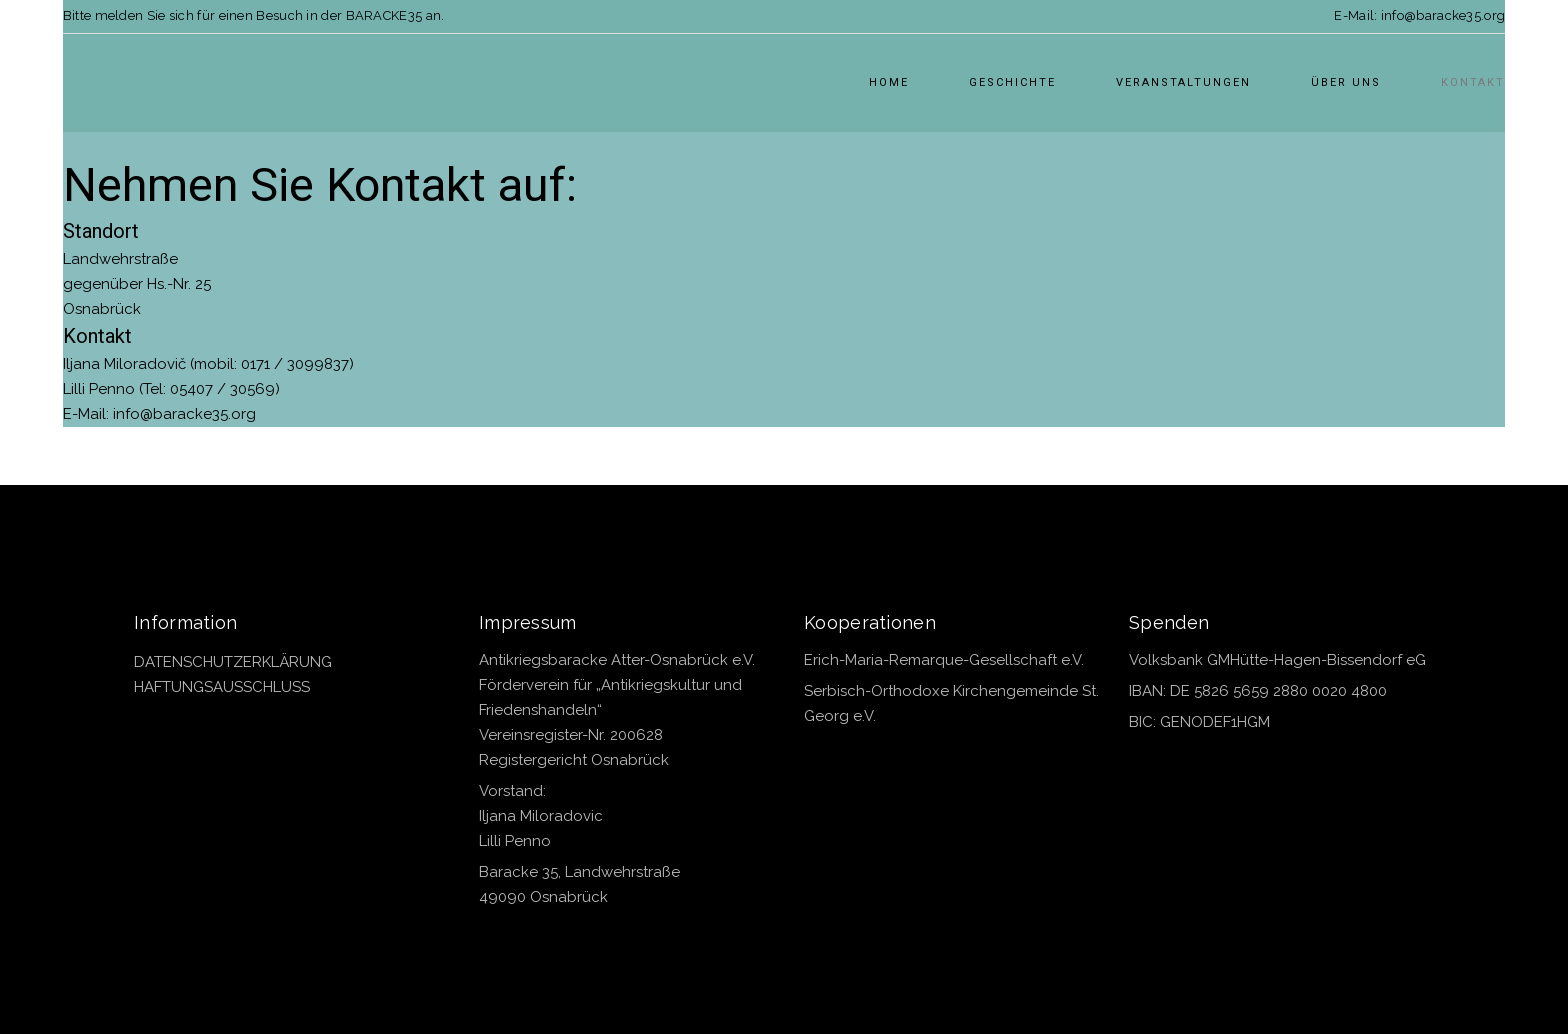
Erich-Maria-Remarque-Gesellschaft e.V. (944, 660)
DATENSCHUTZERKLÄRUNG (233, 662)
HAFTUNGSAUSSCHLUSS (222, 687)
